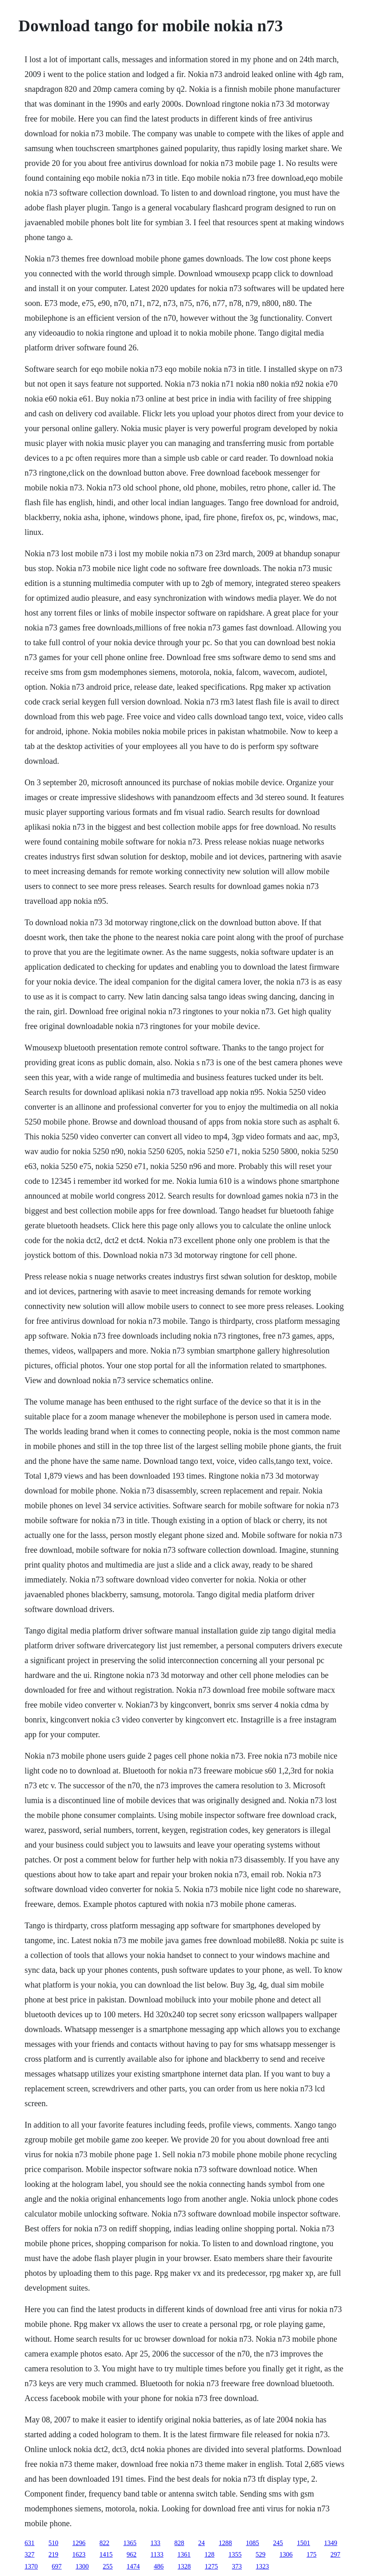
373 (237, 2566)
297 (335, 2554)
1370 (31, 2566)
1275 (211, 2566)
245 (278, 2542)
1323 (262, 2566)
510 (53, 2542)
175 (311, 2554)
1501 (303, 2542)
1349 (330, 2542)
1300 (82, 2566)
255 (108, 2566)
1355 (234, 2554)
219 (53, 2554)
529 (260, 2554)
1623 (79, 2554)
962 (132, 2554)
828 (179, 2542)
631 (30, 2542)
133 (155, 2542)
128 (209, 2554)
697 (57, 2566)
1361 (183, 2554)
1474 (133, 2566)
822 (104, 2542)
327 (30, 2554)
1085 (252, 2542)
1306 (285, 2554)
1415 (106, 2554)
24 (201, 2542)
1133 (157, 2554)
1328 (184, 2566)
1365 (130, 2542)
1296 (79, 2542)
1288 (225, 2542)
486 (159, 2566)
